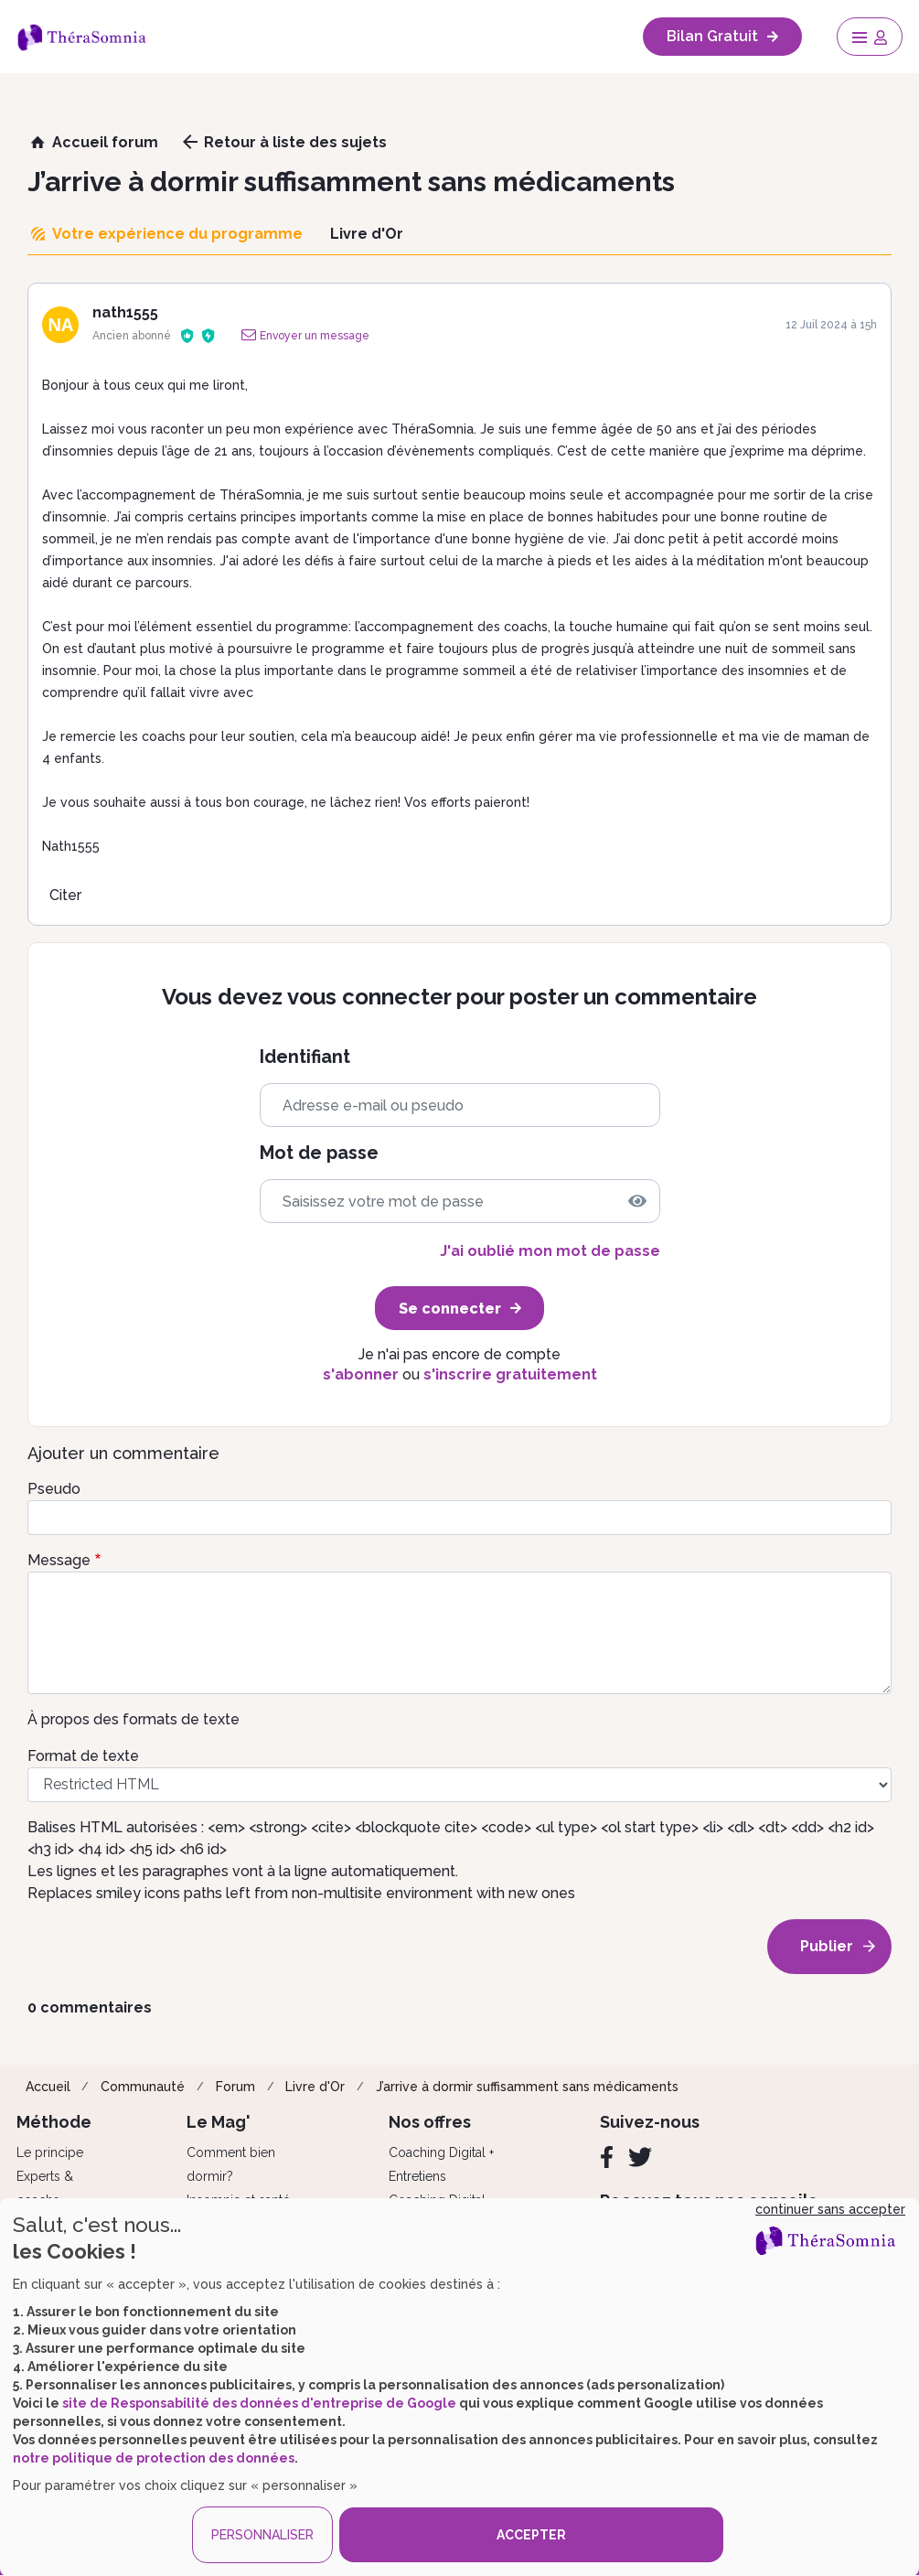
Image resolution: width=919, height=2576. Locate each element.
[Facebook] (607, 2157)
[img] (637, 1201)
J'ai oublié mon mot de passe (550, 1251)
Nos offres (430, 2121)
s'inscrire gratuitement (510, 1374)
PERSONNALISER (262, 2535)
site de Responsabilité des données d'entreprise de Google (259, 2403)
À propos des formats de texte (133, 1719)
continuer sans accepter (830, 2209)
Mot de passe (319, 1153)
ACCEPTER (531, 2535)
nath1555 (125, 312)
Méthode (53, 2121)
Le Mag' (219, 2121)
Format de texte (83, 1756)
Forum (235, 2086)
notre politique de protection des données (153, 2458)
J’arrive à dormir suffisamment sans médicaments (527, 2086)
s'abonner (361, 1374)
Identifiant (305, 1057)
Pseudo (53, 1488)
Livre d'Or (315, 2086)
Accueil (48, 2086)
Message (59, 1560)
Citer (65, 895)
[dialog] (459, 2387)
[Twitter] (640, 2157)
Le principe (49, 2152)
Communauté (143, 2086)
